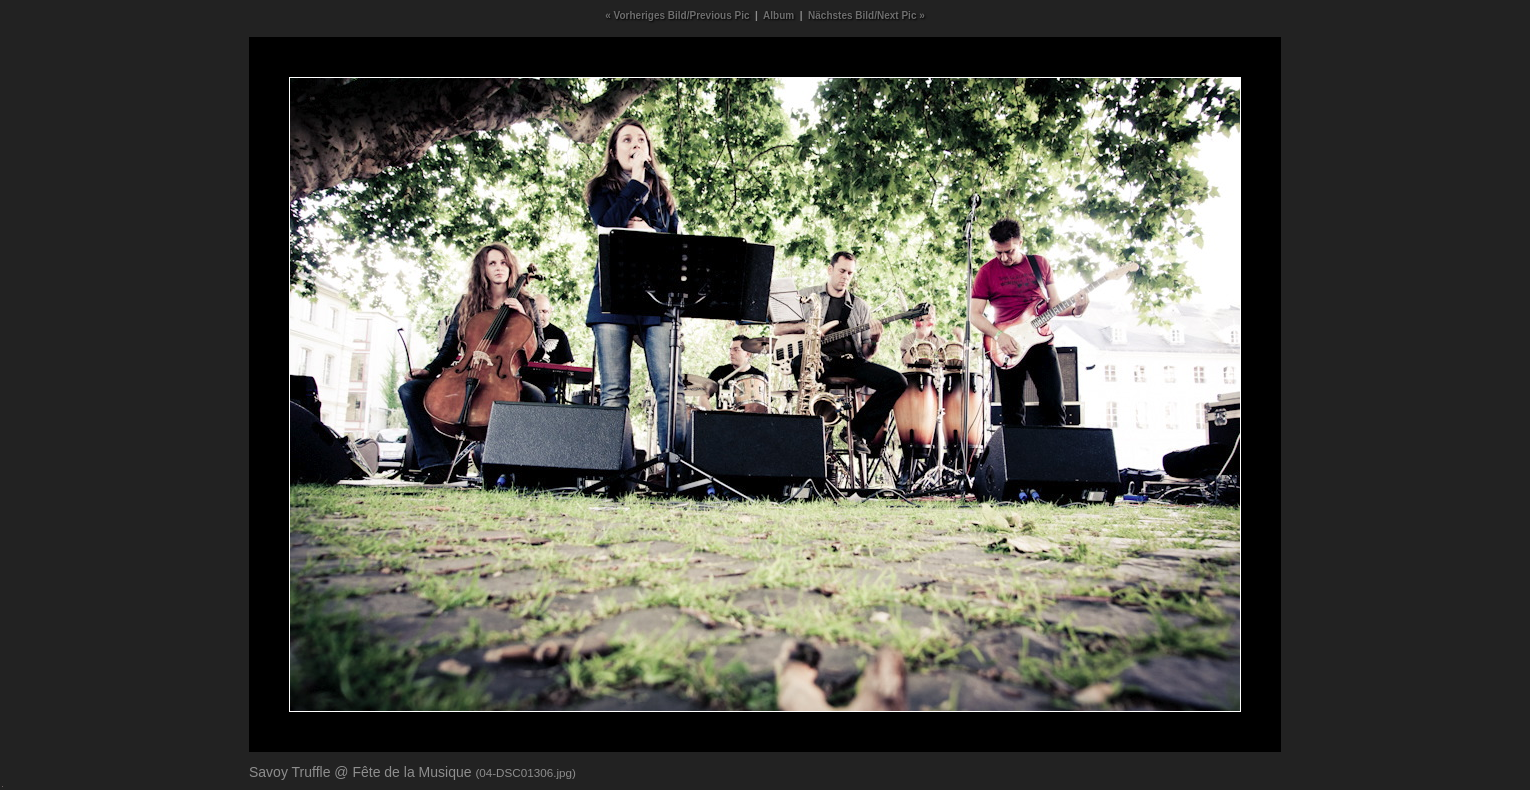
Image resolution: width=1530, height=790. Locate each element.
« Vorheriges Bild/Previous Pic (677, 15)
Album (778, 15)
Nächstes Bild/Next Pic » (866, 15)
